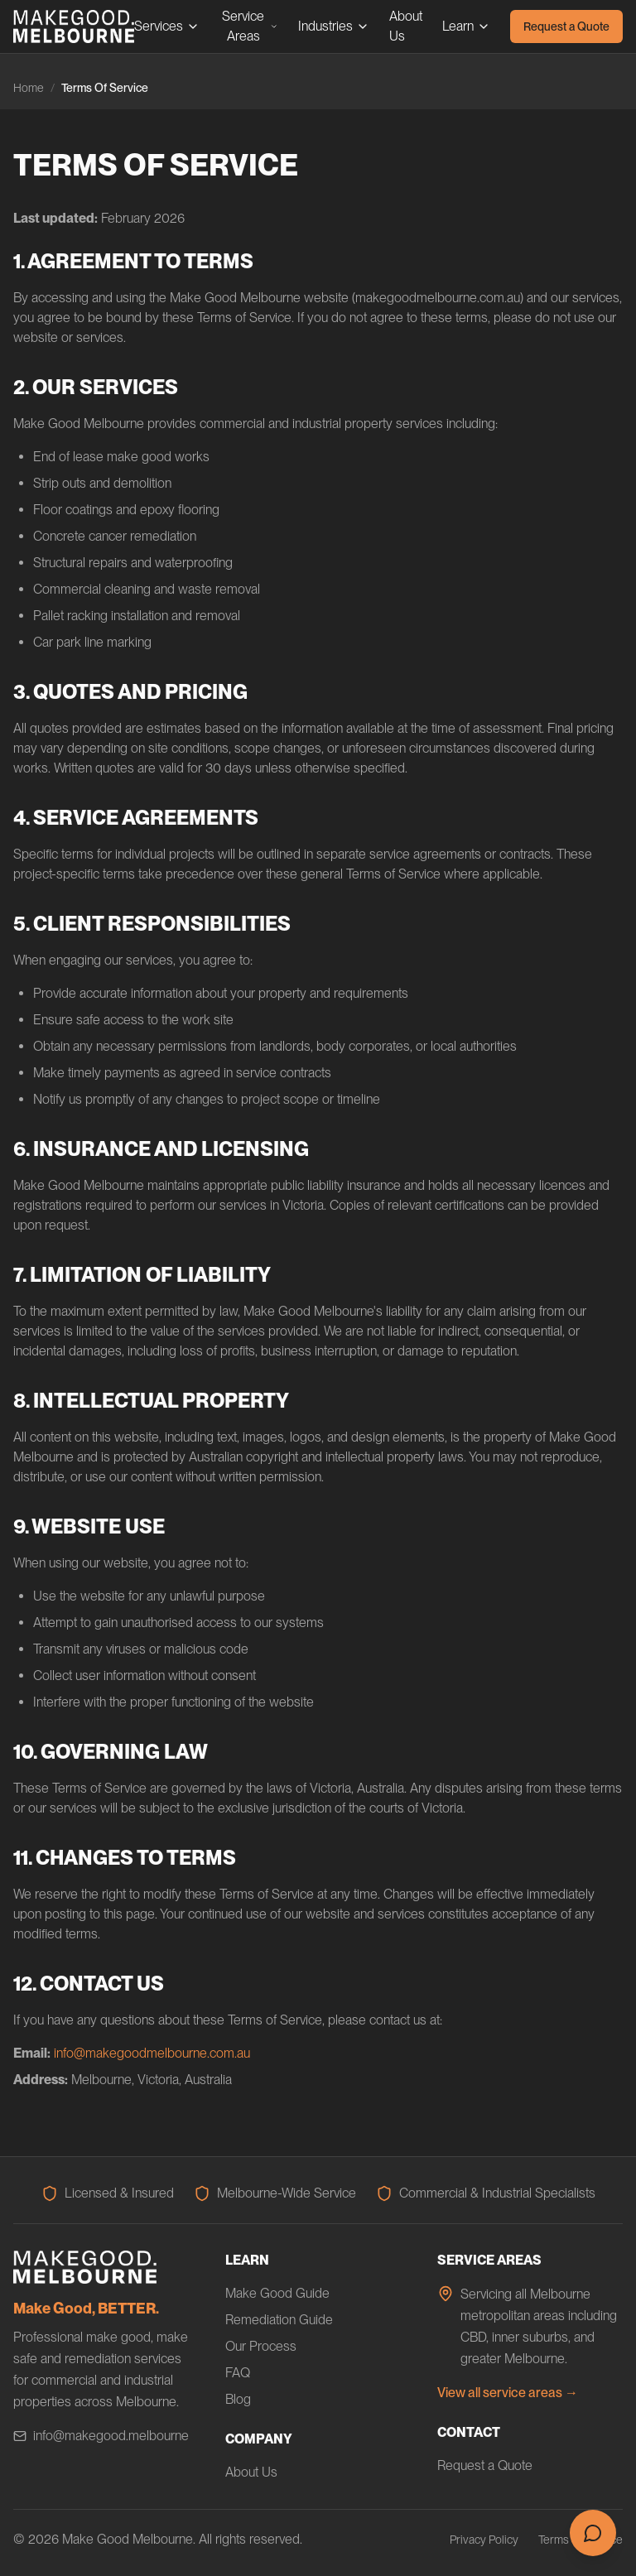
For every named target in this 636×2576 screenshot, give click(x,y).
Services (167, 26)
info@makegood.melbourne (101, 2436)
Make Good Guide (277, 2293)
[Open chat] (593, 2533)
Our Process (260, 2346)
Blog (238, 2399)
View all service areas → (507, 2392)
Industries (333, 26)
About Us (405, 26)
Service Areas (250, 26)
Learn (466, 26)
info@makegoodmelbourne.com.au (152, 2053)
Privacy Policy (484, 2539)
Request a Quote (566, 26)
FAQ (237, 2373)
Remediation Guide (279, 2320)
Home (28, 87)
